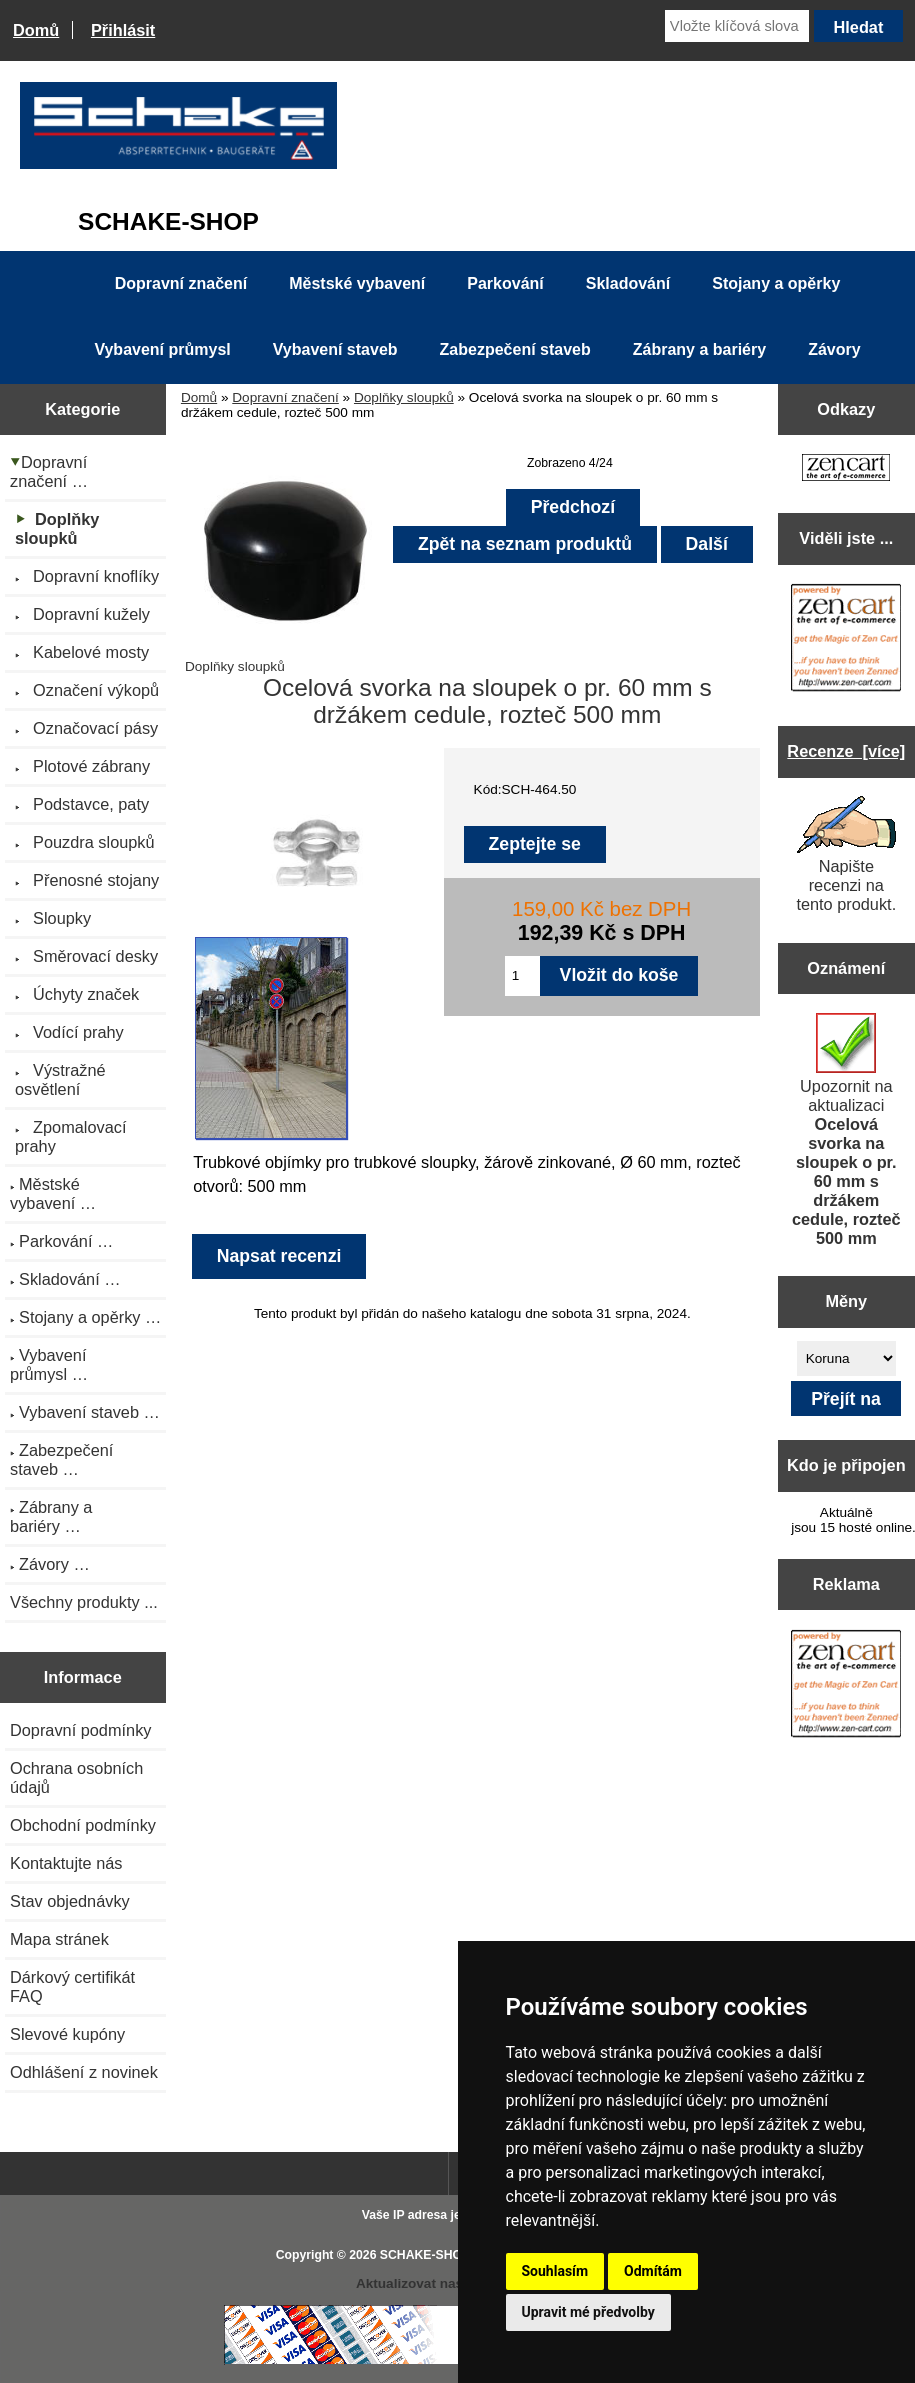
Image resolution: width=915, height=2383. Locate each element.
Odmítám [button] (653, 2271)
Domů (36, 30)
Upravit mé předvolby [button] (588, 2312)
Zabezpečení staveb (515, 349)
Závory (834, 349)
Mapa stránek (59, 1939)
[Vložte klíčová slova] (737, 26)
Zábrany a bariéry (699, 349)
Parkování (505, 283)
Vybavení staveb (335, 349)
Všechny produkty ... (84, 1602)
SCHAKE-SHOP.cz (432, 2255)
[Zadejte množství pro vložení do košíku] (522, 976)
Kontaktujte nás (66, 1863)
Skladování (628, 283)
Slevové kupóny (67, 2034)
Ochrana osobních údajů (76, 1777)
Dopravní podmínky (80, 1730)
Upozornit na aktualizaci (846, 1130)
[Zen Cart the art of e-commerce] (846, 469)
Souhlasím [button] (555, 2271)
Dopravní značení (285, 397)
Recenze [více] (846, 751)
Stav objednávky (70, 1901)
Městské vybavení (357, 283)
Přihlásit (123, 30)
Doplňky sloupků (404, 397)
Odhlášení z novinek (84, 2072)
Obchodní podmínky (83, 1825)
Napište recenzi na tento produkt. (846, 854)
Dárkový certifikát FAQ (72, 1986)
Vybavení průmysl (162, 349)
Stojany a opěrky (776, 283)
